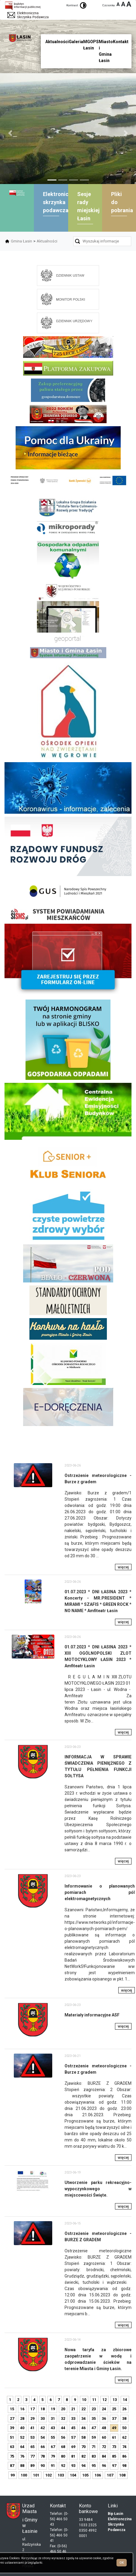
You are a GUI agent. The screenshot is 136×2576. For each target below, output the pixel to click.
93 (73, 2465)
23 (94, 2409)
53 (32, 2437)
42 (43, 2428)
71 (94, 2446)
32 (63, 2418)
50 (124, 2428)
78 (43, 2456)
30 (43, 2418)
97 (114, 2465)
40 (22, 2428)
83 (94, 2456)
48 (104, 2428)
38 (124, 2418)
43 (53, 2428)
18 (43, 2409)
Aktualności (47, 241)
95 (94, 2465)
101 (36, 2475)
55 (53, 2437)
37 (114, 2418)
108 (122, 2475)
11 (94, 2399)
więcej (123, 1567)
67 (53, 2446)
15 (12, 2409)
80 (63, 2456)
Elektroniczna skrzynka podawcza (60, 202)
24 (104, 2409)
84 (104, 2456)
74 (124, 2446)
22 (83, 2409)
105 (85, 2475)
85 (114, 2456)
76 (22, 2456)
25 (114, 2409)
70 (83, 2446)
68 (63, 2446)
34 (83, 2418)
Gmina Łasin (21, 241)
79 (53, 2456)
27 (12, 2418)
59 (94, 2437)
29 (32, 2418)
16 (22, 2409)
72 (104, 2446)
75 (12, 2456)
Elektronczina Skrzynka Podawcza (119, 2524)
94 (83, 2465)
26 (124, 2409)
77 (32, 2456)
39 (12, 2428)
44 (63, 2428)
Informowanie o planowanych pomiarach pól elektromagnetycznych (100, 1892)
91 (53, 2465)
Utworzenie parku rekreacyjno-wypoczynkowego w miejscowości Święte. (98, 2188)
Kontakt (120, 41)
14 (125, 2399)
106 (98, 2475)
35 (94, 2418)
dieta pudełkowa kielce (68, 1446)
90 (43, 2465)
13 (115, 2399)
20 (63, 2409)
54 (43, 2437)
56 (63, 2437)
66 (43, 2446)
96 (104, 2465)
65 (32, 2446)
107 (110, 2475)
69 (73, 2446)
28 (22, 2418)
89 (32, 2465)
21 (73, 2409)
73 (114, 2446)
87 (12, 2465)
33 (73, 2418)
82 (83, 2456)
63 (12, 2446)
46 (83, 2428)
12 (104, 2399)
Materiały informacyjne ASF (92, 2015)
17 (32, 2409)
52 (22, 2437)
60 (104, 2437)
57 (73, 2437)
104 (73, 2475)
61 (114, 2437)
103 (61, 2475)
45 (73, 2428)
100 (24, 2475)
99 (13, 2475)
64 (22, 2446)
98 (124, 2465)
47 (94, 2428)
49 (114, 2428)
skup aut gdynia (120, 1442)
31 (53, 2418)
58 (83, 2437)
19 (53, 2409)
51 (12, 2437)
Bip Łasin (115, 2514)
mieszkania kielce (68, 1456)
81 (73, 2456)
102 (48, 2475)
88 (22, 2465)
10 (84, 2399)
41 (32, 2428)
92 (63, 2465)
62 (124, 2437)
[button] (10, 133)
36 (104, 2418)
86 (124, 2456)
